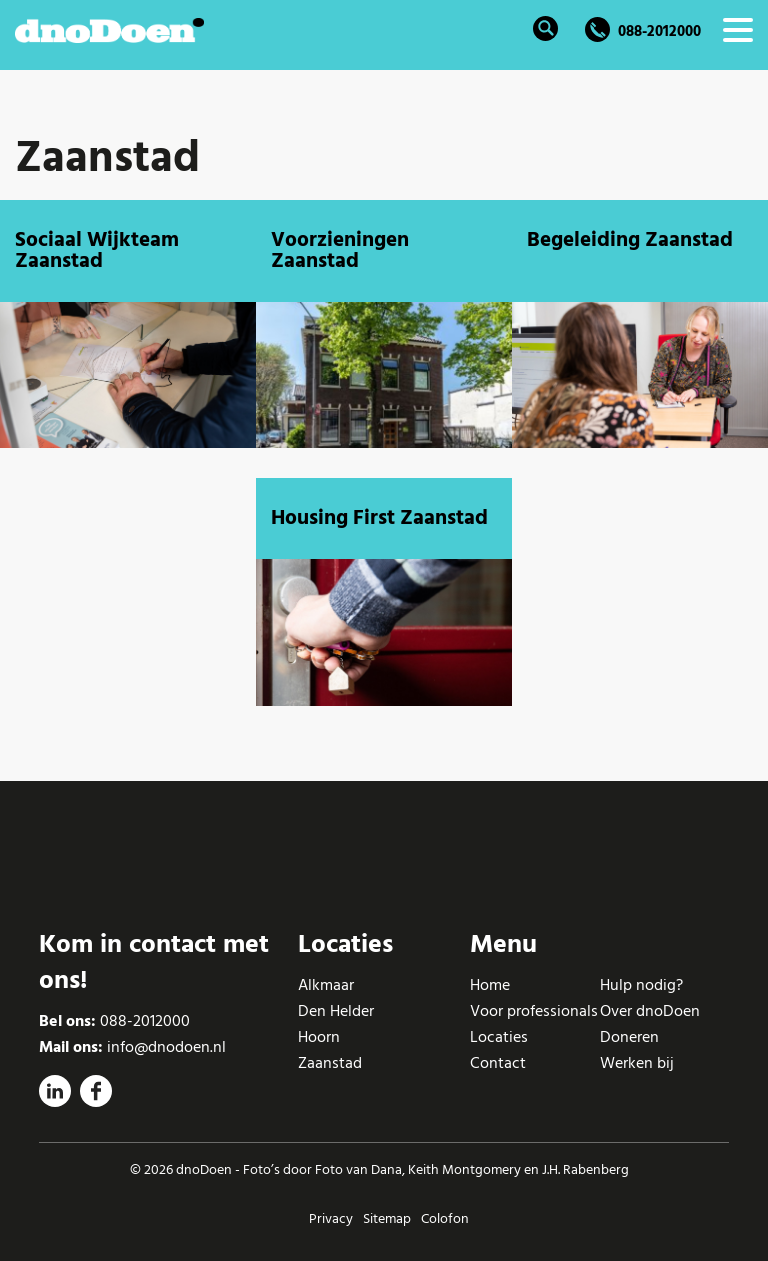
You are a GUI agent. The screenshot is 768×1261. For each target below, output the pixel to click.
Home (490, 985)
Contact (498, 1063)
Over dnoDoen (650, 1011)
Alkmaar (326, 985)
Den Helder (336, 1011)
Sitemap (387, 1218)
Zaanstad (330, 1063)
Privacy (331, 1218)
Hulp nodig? (641, 985)
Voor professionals (534, 1011)
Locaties (499, 1037)
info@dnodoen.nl (166, 1047)
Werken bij (637, 1063)
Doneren (629, 1037)
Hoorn (319, 1037)
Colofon (445, 1218)
